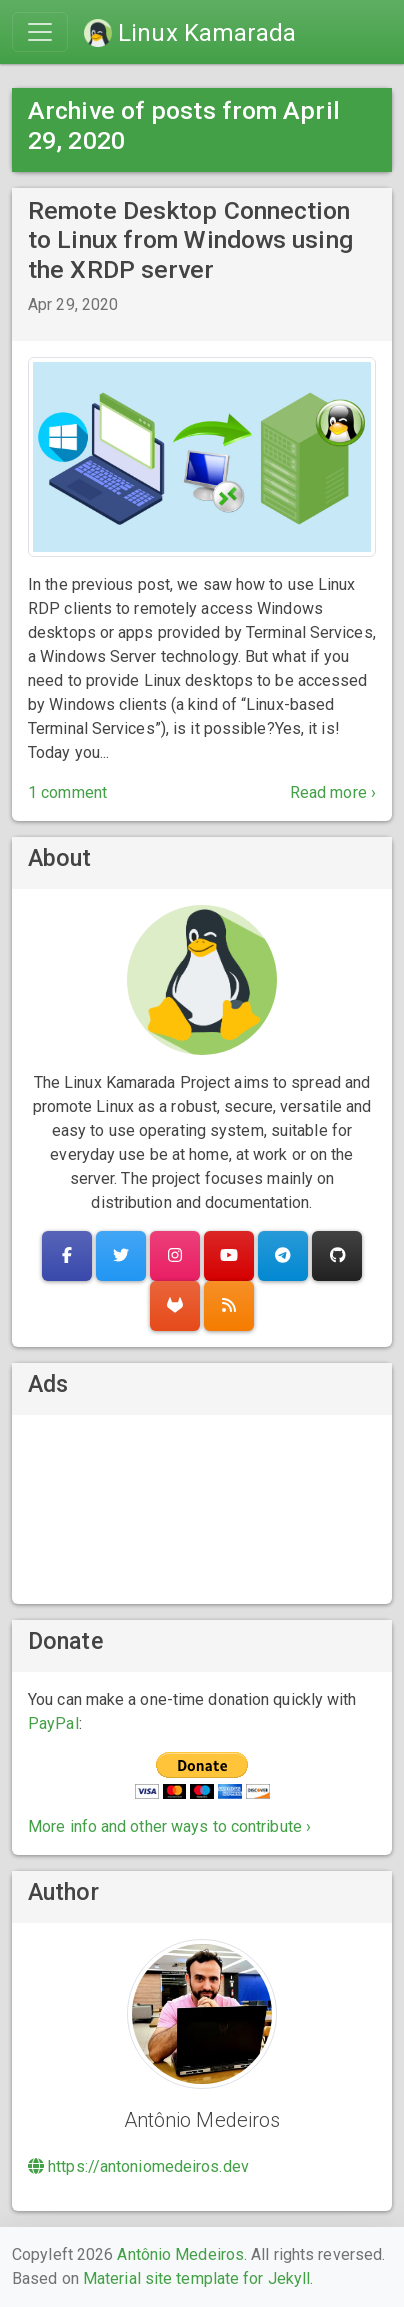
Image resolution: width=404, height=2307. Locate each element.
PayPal (53, 1723)
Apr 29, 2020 (73, 304)
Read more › (333, 792)
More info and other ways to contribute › (169, 1826)
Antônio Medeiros (180, 2254)
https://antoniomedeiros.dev (138, 2166)
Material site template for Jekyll (196, 2278)
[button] (67, 1256)
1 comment (67, 792)
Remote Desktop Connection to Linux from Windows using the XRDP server (190, 240)
